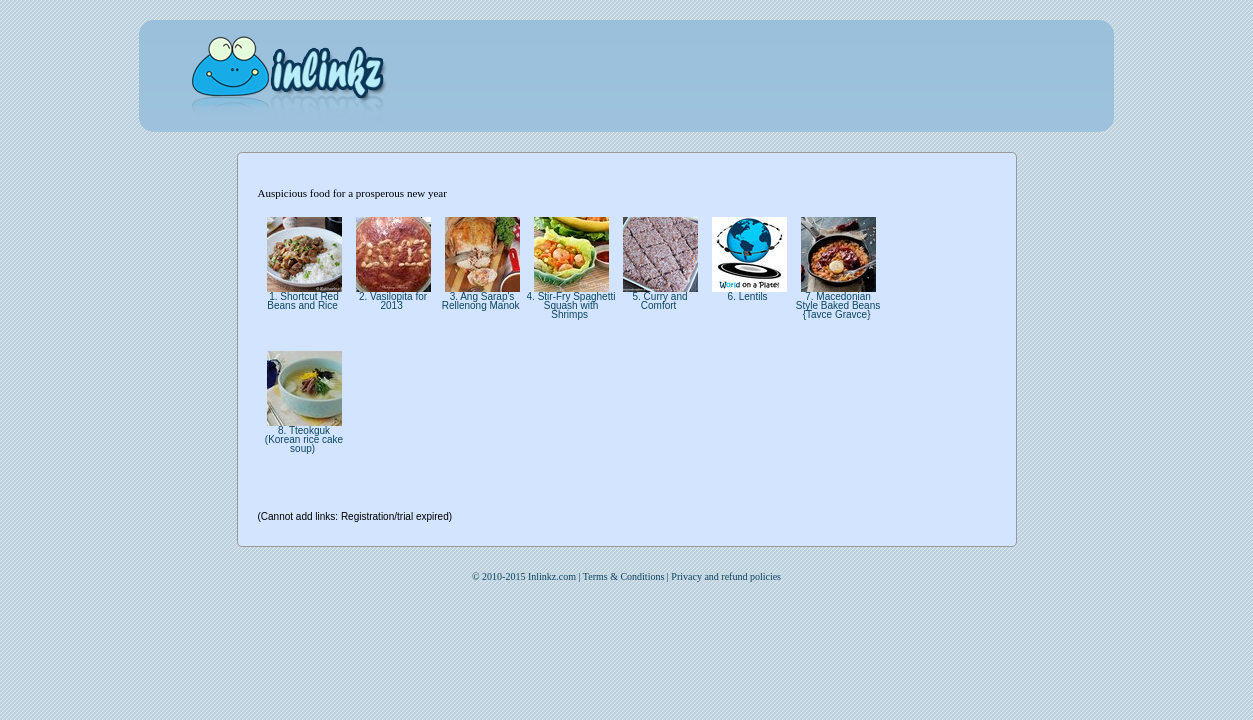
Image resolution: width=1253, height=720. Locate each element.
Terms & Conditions (624, 576)
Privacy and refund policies (726, 576)
